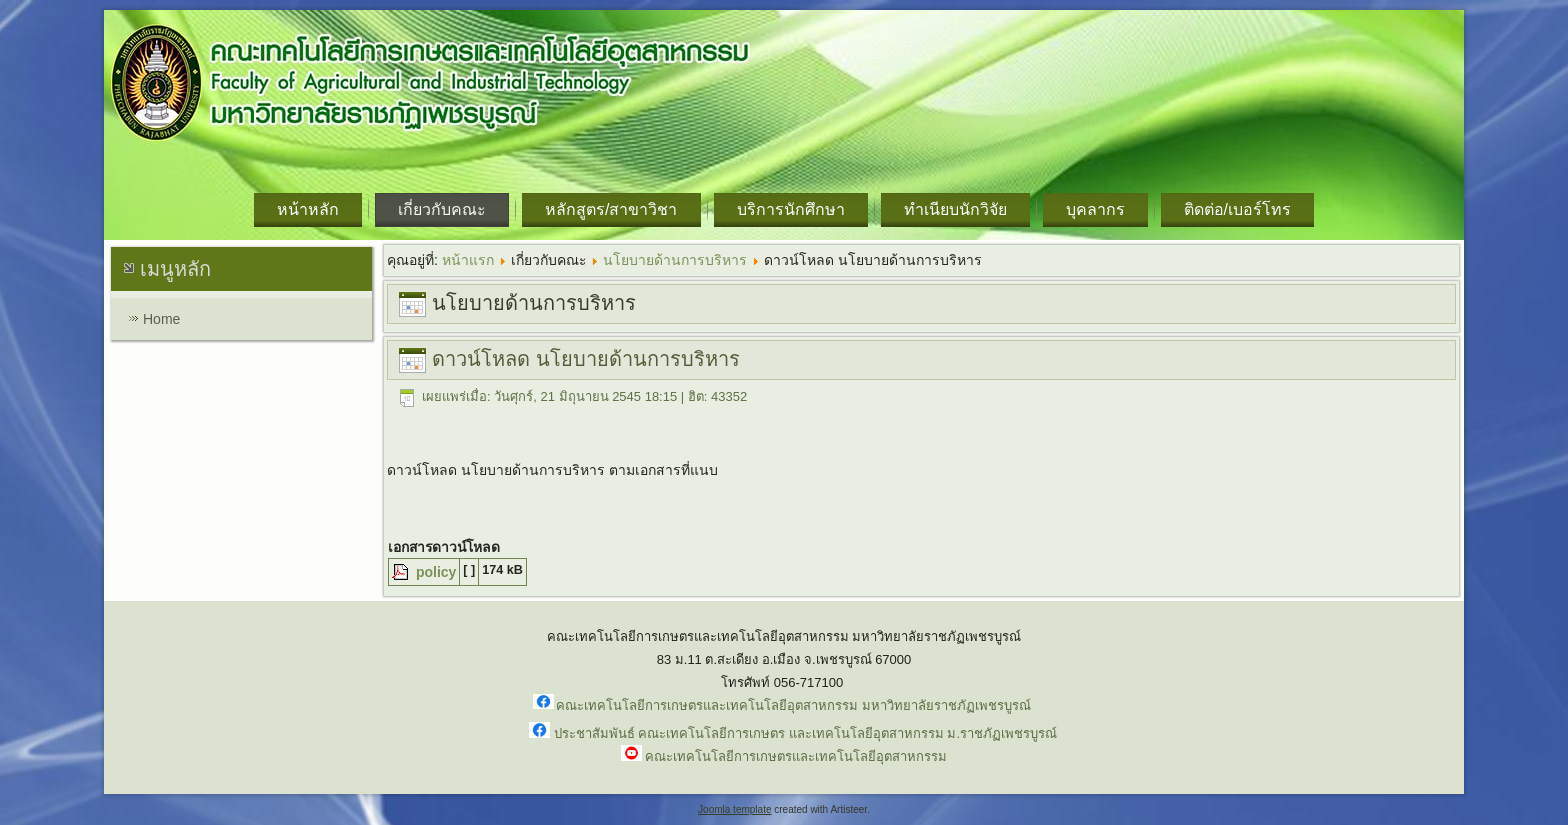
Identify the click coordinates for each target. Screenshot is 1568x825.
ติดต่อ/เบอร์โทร (1237, 209)
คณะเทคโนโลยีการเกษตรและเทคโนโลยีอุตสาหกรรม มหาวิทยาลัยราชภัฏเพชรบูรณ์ (793, 705)
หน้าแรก (468, 260)
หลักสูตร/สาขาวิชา (611, 209)
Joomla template (734, 809)
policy (434, 572)
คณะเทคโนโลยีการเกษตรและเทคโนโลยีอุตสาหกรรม (796, 756)
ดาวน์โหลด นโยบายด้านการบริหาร (586, 359)
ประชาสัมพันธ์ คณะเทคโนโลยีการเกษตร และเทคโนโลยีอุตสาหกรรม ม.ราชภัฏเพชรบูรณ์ (805, 733)
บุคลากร (1095, 209)
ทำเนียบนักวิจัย (955, 209)
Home (161, 319)
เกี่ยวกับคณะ (442, 209)
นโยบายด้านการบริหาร (675, 260)
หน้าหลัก (308, 209)
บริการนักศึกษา (791, 209)
